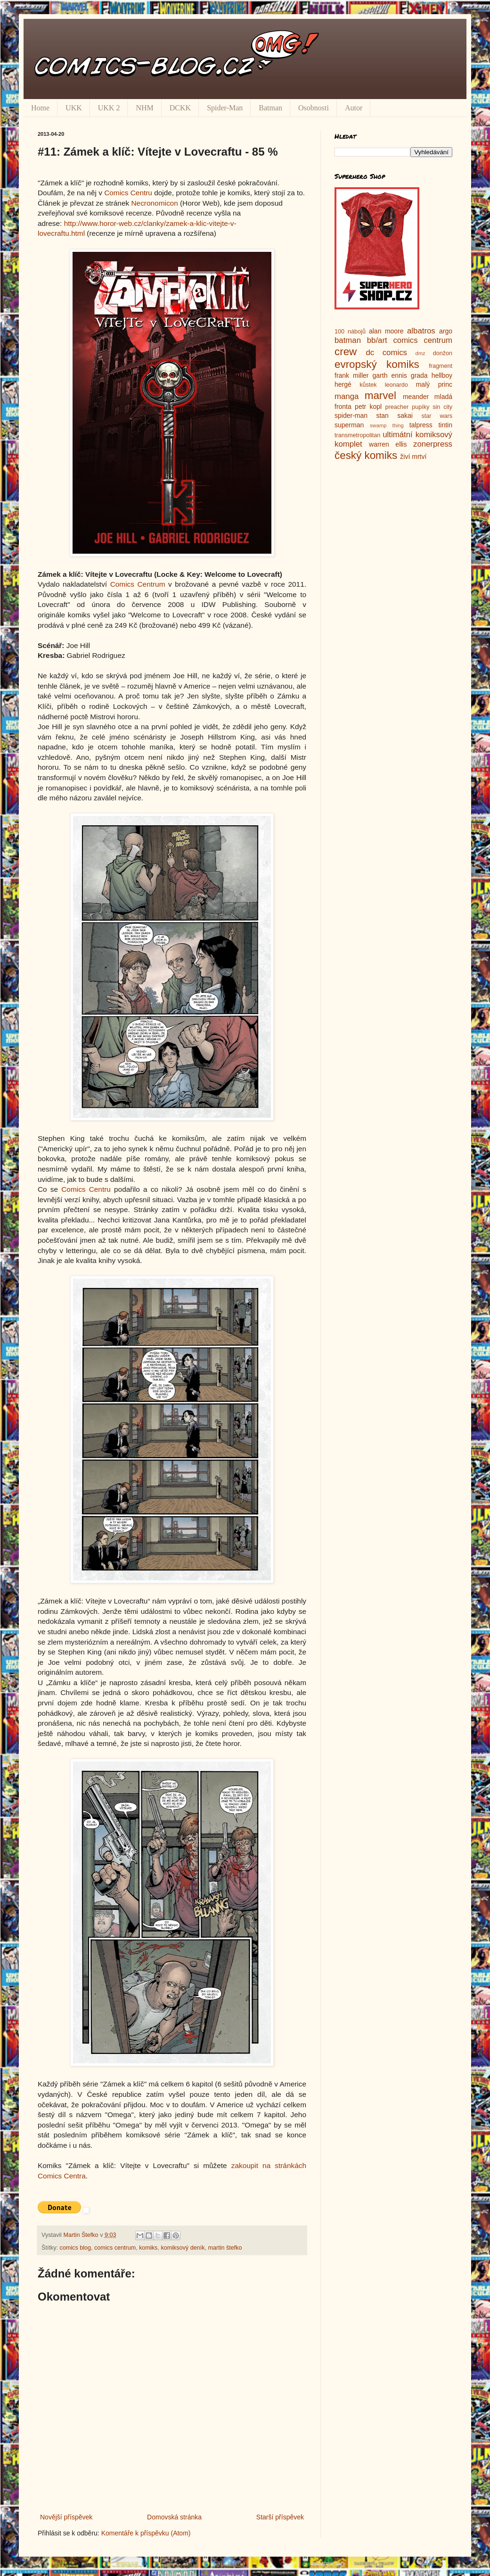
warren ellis (388, 444)
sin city (442, 407)
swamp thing (387, 425)
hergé (343, 384)
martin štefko (225, 2247)
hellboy (442, 375)
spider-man (351, 415)
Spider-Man (225, 108)
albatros (421, 330)
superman (349, 425)
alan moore (386, 331)
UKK (73, 108)
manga (347, 396)
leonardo (396, 385)
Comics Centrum (137, 584)
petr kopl (368, 406)
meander (416, 396)
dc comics (386, 352)
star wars (436, 416)
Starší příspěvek (280, 2517)
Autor (353, 108)
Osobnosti (313, 108)
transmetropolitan (357, 435)
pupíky (420, 407)
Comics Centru (128, 193)
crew (346, 351)
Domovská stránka (174, 2517)
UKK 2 (109, 108)
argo (445, 331)
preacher (397, 407)
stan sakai (394, 415)
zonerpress (432, 444)
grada (419, 375)
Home (40, 108)
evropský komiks (377, 364)
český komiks (366, 455)
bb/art (377, 340)
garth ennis (390, 375)
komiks (148, 2247)
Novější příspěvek (66, 2517)
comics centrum (115, 2247)
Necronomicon (154, 203)
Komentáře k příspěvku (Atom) (146, 2533)
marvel (380, 395)
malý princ (434, 384)
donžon (442, 353)
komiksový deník (182, 2247)
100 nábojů (350, 331)
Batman (270, 108)
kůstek (367, 385)
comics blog (75, 2247)
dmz (420, 353)
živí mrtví (413, 456)
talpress (421, 425)
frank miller (352, 375)
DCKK (180, 108)
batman (348, 340)
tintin (445, 425)
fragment (440, 366)
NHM (144, 108)
